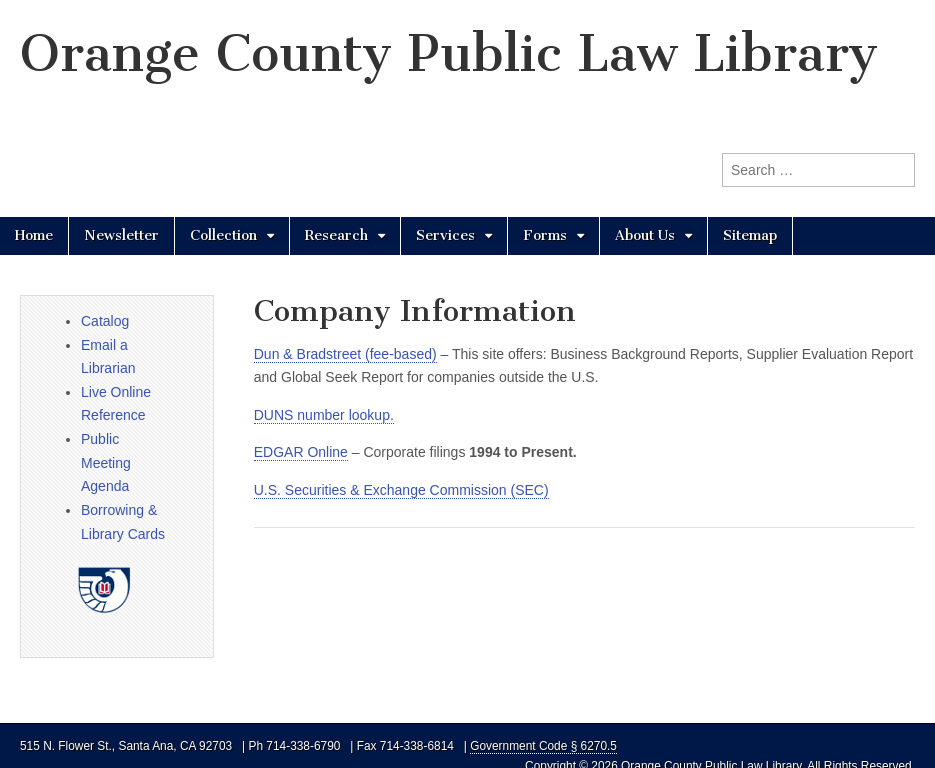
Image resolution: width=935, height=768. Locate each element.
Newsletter (121, 235)
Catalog (105, 321)
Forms (545, 235)
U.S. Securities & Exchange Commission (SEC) (401, 490)
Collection (223, 235)
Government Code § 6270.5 (543, 746)
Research (336, 235)
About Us (645, 235)
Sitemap (750, 235)
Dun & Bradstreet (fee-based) (345, 354)
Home (34, 235)
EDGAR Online (301, 452)
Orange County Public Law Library (449, 53)
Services (445, 235)
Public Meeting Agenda (106, 462)
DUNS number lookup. (324, 415)
